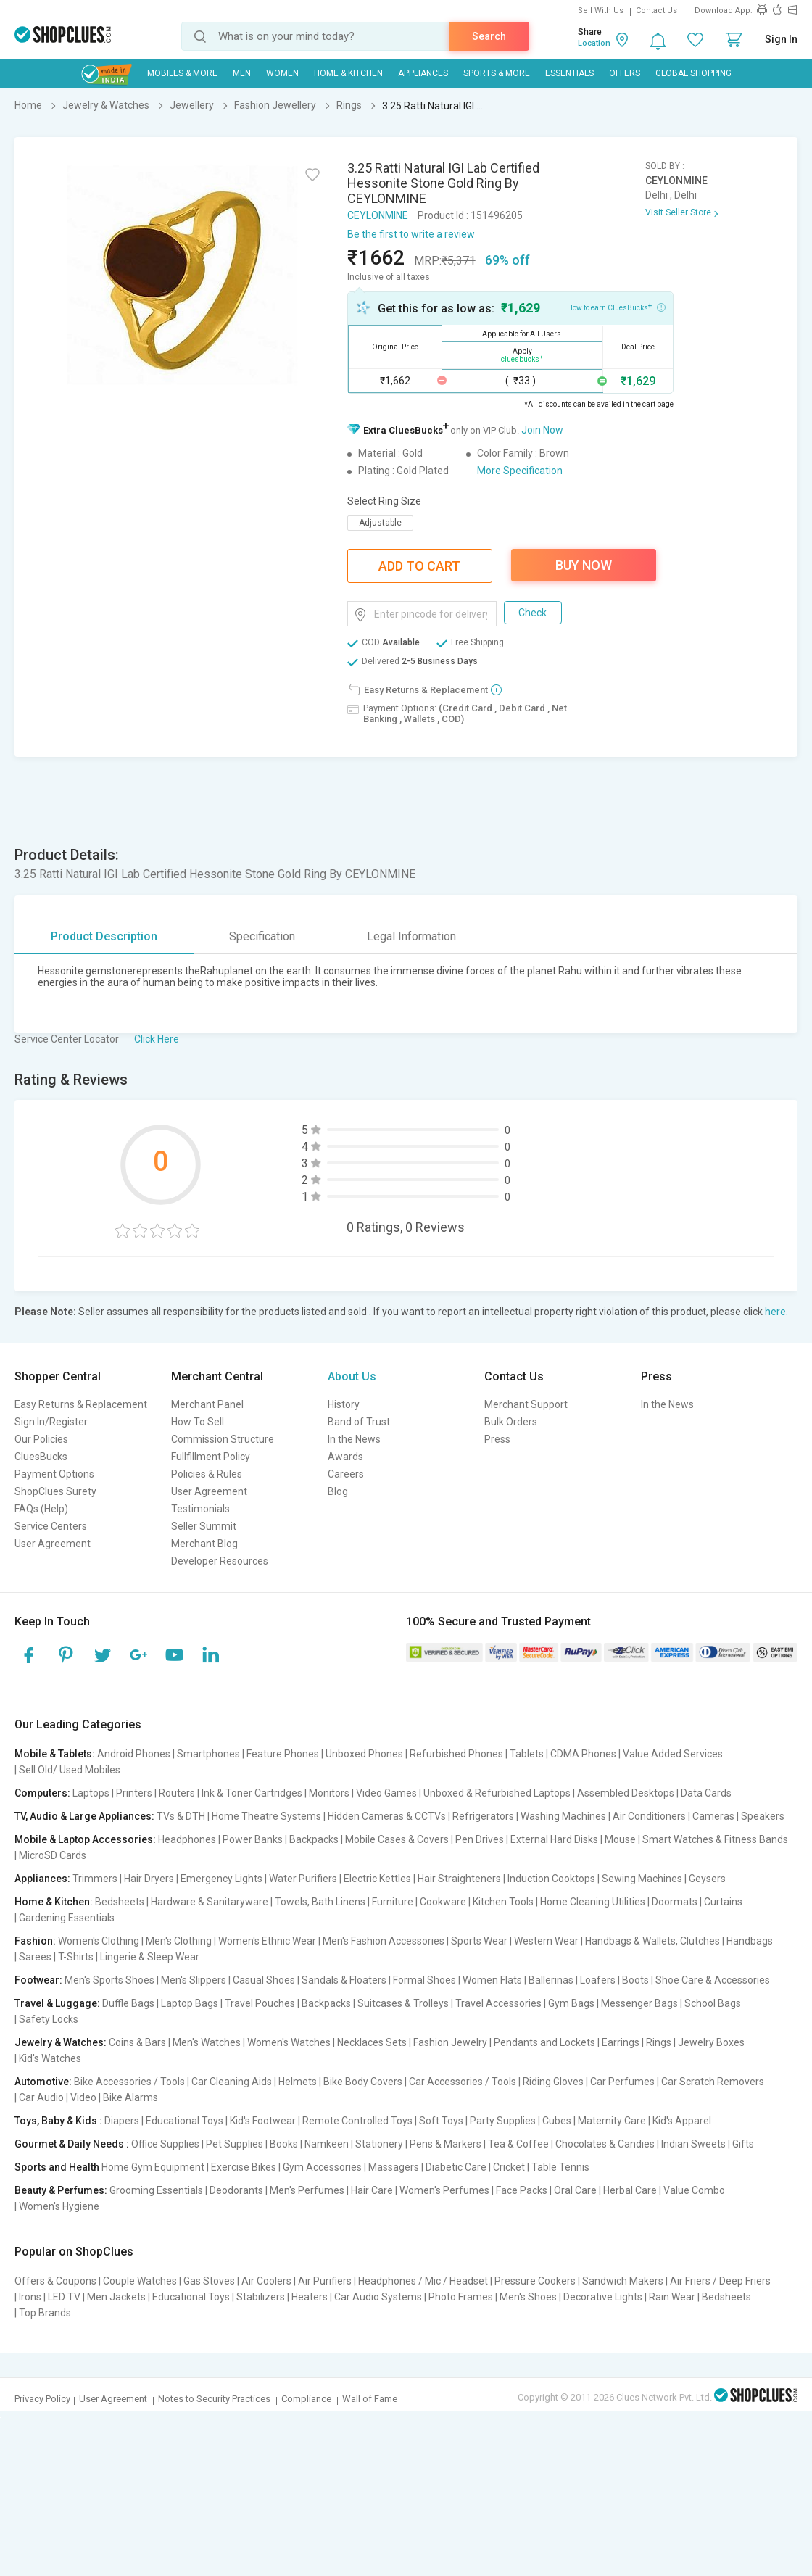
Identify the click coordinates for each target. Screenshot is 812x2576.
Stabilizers (260, 2297)
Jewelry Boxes (711, 2042)
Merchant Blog (204, 1543)
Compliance (306, 2398)
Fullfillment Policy (210, 1456)
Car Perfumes (622, 2081)
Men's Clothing (179, 1941)
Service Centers (50, 1526)
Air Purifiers (325, 2281)
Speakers (762, 1816)
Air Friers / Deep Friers (720, 2281)
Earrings (620, 2042)
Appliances (423, 73)
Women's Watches (289, 2042)
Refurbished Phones (456, 1754)
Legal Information (411, 936)
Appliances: (42, 1878)
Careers (346, 1474)
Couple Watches (140, 2281)
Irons (30, 2297)
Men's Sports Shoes (109, 1980)
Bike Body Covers (362, 2081)
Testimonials (200, 1509)
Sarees (35, 1957)
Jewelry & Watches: (60, 2042)
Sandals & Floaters (344, 1980)
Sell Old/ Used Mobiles (69, 1770)
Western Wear (546, 1941)
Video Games (386, 1793)
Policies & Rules (206, 1474)
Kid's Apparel (681, 2120)
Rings (658, 2042)
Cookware (443, 1902)
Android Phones (133, 1754)
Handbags (749, 1941)
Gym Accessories (322, 2167)
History (344, 1404)
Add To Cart (419, 565)
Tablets (527, 1754)
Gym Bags (571, 2003)
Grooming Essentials (156, 2190)
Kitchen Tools (503, 1902)
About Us (352, 1376)
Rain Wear (672, 2297)
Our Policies (41, 1439)
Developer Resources (219, 1561)
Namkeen (326, 2144)
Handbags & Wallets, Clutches (652, 1941)
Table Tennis (560, 2167)
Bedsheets (119, 1902)
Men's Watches (207, 2042)
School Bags (712, 2003)
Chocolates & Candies (605, 2144)
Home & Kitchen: (53, 1902)
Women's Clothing (98, 1941)
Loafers (598, 1980)
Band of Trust (359, 1422)
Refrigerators (483, 1816)
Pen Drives (479, 1839)
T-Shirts (76, 1957)
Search (489, 36)
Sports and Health (56, 2167)
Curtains (723, 1902)
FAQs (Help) (41, 1509)
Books (284, 2144)
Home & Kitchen (348, 73)
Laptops (90, 1793)
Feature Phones (282, 1754)
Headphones (187, 1839)
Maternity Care (612, 2120)
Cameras (713, 1816)
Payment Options (54, 1474)
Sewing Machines (642, 1878)
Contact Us (656, 10)
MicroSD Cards (52, 1855)
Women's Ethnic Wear (267, 1941)
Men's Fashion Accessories (383, 1941)
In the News (354, 1439)
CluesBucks (40, 1456)
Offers (624, 73)
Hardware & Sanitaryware (209, 1902)
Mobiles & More (182, 73)
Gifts (743, 2144)
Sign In (781, 39)
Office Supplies (165, 2144)
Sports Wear (479, 1941)
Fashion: (35, 1941)
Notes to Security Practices (214, 2398)
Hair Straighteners (459, 1878)
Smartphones (208, 1754)
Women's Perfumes (444, 2190)
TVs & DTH (181, 1816)
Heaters (309, 2297)
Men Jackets (116, 2297)
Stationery (379, 2144)
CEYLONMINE (377, 215)
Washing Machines (563, 1816)
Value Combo (694, 2190)
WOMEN (282, 73)
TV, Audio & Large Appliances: (84, 1816)
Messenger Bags (639, 2003)
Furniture (392, 1902)
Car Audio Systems (378, 2297)
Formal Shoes (424, 1980)
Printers (134, 1793)
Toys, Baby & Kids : (58, 2120)
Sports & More (496, 73)
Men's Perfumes (307, 2190)
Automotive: (43, 2081)
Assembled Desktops (625, 1793)
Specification (262, 936)
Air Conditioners (649, 1816)
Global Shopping (693, 73)
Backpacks (314, 1839)
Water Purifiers (303, 1878)
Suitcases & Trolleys (403, 2003)
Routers (177, 1793)
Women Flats (492, 1980)
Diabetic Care (456, 2167)
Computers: (42, 1793)
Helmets (297, 2081)
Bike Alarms (130, 2097)
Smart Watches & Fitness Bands (715, 1839)
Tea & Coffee (518, 2144)
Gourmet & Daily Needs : (71, 2144)
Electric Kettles (377, 1878)
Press (497, 1439)
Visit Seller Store (678, 212)
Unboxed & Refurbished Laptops (497, 1793)
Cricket (509, 2167)
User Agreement (52, 1543)
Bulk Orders (510, 1422)
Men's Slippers (193, 1980)
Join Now (542, 430)
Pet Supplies (234, 2144)
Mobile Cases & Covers (397, 1839)
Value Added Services (673, 1754)
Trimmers (94, 1878)
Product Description (104, 936)
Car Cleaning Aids (231, 2081)
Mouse (620, 1839)
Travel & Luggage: (57, 2003)
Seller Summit (203, 1526)
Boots (635, 1980)
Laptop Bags (189, 2003)
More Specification (520, 470)
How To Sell (197, 1422)
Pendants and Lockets (544, 2042)
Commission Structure (222, 1439)
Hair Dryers (149, 1878)
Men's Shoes (528, 2297)
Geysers (707, 1878)
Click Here (156, 1039)
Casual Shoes (264, 1980)
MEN (242, 73)
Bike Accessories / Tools (129, 2081)
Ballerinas (551, 1980)
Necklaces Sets (372, 2042)
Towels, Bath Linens (320, 1902)
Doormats (674, 1902)
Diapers (121, 2120)
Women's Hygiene (59, 2206)
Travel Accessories (498, 2003)
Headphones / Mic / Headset (423, 2281)
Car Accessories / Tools (462, 2081)
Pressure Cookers (535, 2281)
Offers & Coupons (55, 2281)
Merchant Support (526, 1404)
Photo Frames (460, 2297)
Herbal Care (630, 2190)
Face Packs (521, 2190)
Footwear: (38, 1980)
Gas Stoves (209, 2281)
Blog (338, 1491)
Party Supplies (503, 2120)
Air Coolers (266, 2281)
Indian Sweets (693, 2144)
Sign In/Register (51, 1422)
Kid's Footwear (263, 2120)
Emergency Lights (221, 1878)
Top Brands (45, 2313)
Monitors (329, 1793)
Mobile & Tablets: (54, 1754)
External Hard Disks (554, 1839)
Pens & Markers (445, 2144)
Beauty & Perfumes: (60, 2190)
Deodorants (236, 2190)
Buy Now (583, 565)
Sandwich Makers (622, 2281)
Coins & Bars (137, 2042)
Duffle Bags (128, 2003)
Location (594, 43)
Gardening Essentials (67, 1917)
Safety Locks (48, 2019)
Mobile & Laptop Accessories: (85, 1839)
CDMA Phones (583, 1754)
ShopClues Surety (55, 1491)
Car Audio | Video (57, 2097)
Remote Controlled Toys (357, 2120)
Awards (345, 1456)
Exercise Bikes (243, 2167)
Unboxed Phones (364, 1754)
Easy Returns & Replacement (80, 1404)
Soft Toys (441, 2120)
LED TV (64, 2297)
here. (776, 1311)
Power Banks (253, 1839)
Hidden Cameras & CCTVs (387, 1816)
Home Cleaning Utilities (592, 1902)
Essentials (569, 73)
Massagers (393, 2167)
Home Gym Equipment (153, 2167)
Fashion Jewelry (450, 2042)
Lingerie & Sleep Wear (149, 1957)
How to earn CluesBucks (616, 307)
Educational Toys (184, 2120)
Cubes (556, 2120)
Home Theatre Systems (266, 1816)
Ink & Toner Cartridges (252, 1793)
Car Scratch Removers (712, 2081)
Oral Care (575, 2190)
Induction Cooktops (551, 1878)
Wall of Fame (369, 2398)
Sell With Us (601, 10)
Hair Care (372, 2190)
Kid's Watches (50, 2058)
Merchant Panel (207, 1404)
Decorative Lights (602, 2297)
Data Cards (706, 1793)
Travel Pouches (260, 2003)
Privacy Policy (42, 2398)
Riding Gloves (553, 2081)
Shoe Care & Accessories (712, 1980)
